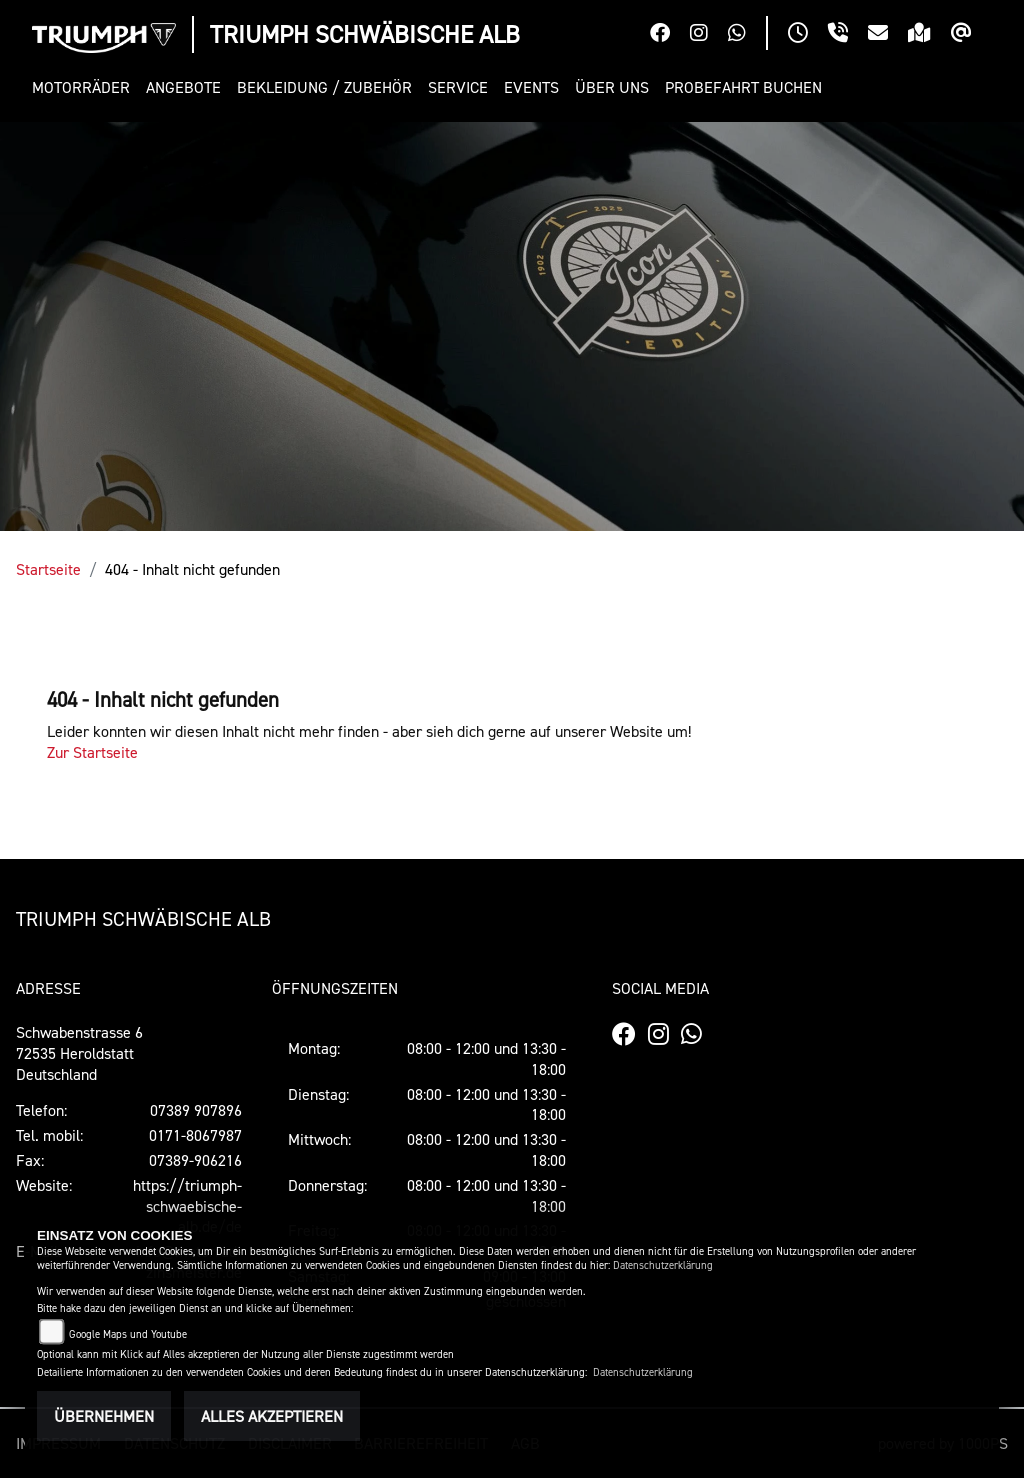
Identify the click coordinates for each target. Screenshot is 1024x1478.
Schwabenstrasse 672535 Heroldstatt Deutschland (79, 1053)
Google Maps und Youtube (128, 1334)
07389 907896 (196, 1110)
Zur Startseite (92, 752)
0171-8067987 (195, 1135)
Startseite (48, 569)
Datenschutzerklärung (663, 1265)
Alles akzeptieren (272, 1416)
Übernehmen (104, 1416)
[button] (85, 87)
